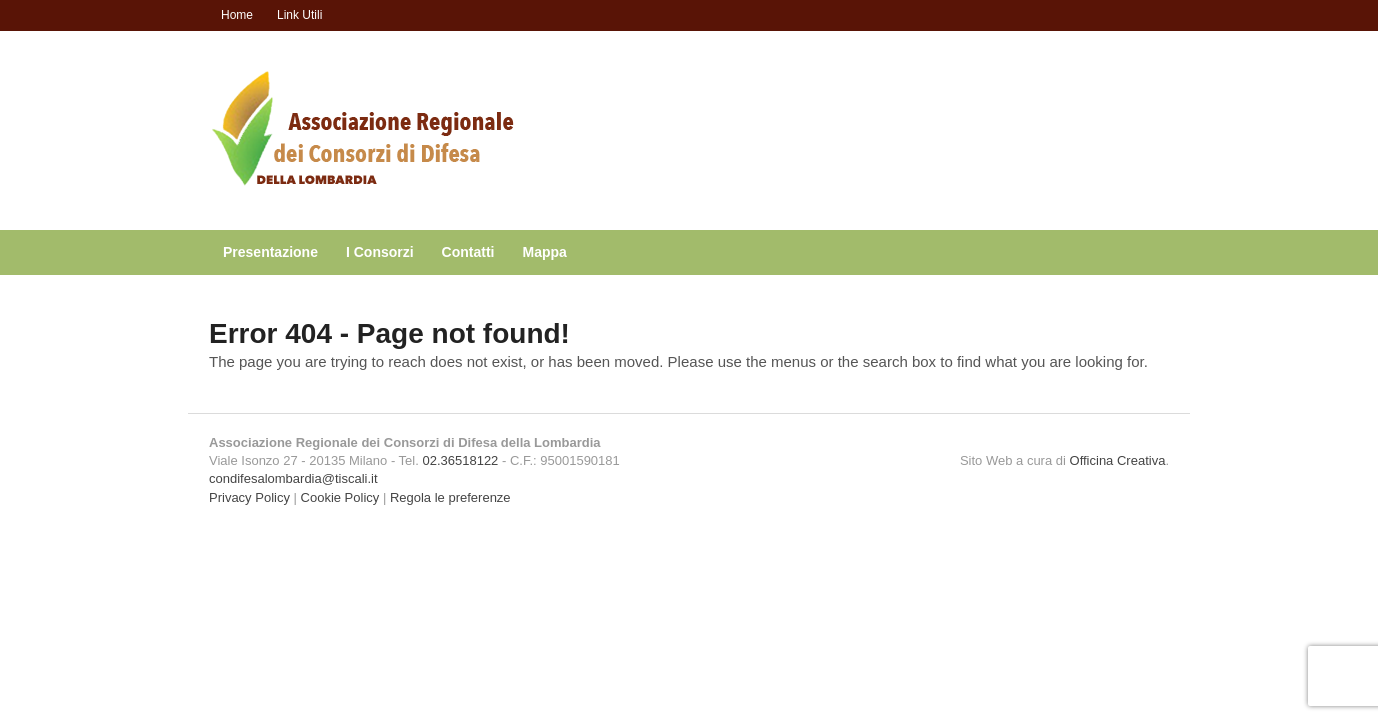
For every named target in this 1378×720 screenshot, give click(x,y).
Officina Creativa (1118, 460)
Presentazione (270, 252)
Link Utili (299, 15)
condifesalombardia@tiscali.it (293, 478)
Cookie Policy (340, 497)
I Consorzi (380, 252)
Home (237, 15)
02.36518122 (460, 460)
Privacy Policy (249, 497)
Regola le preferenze (450, 497)
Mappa (545, 252)
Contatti (468, 252)
